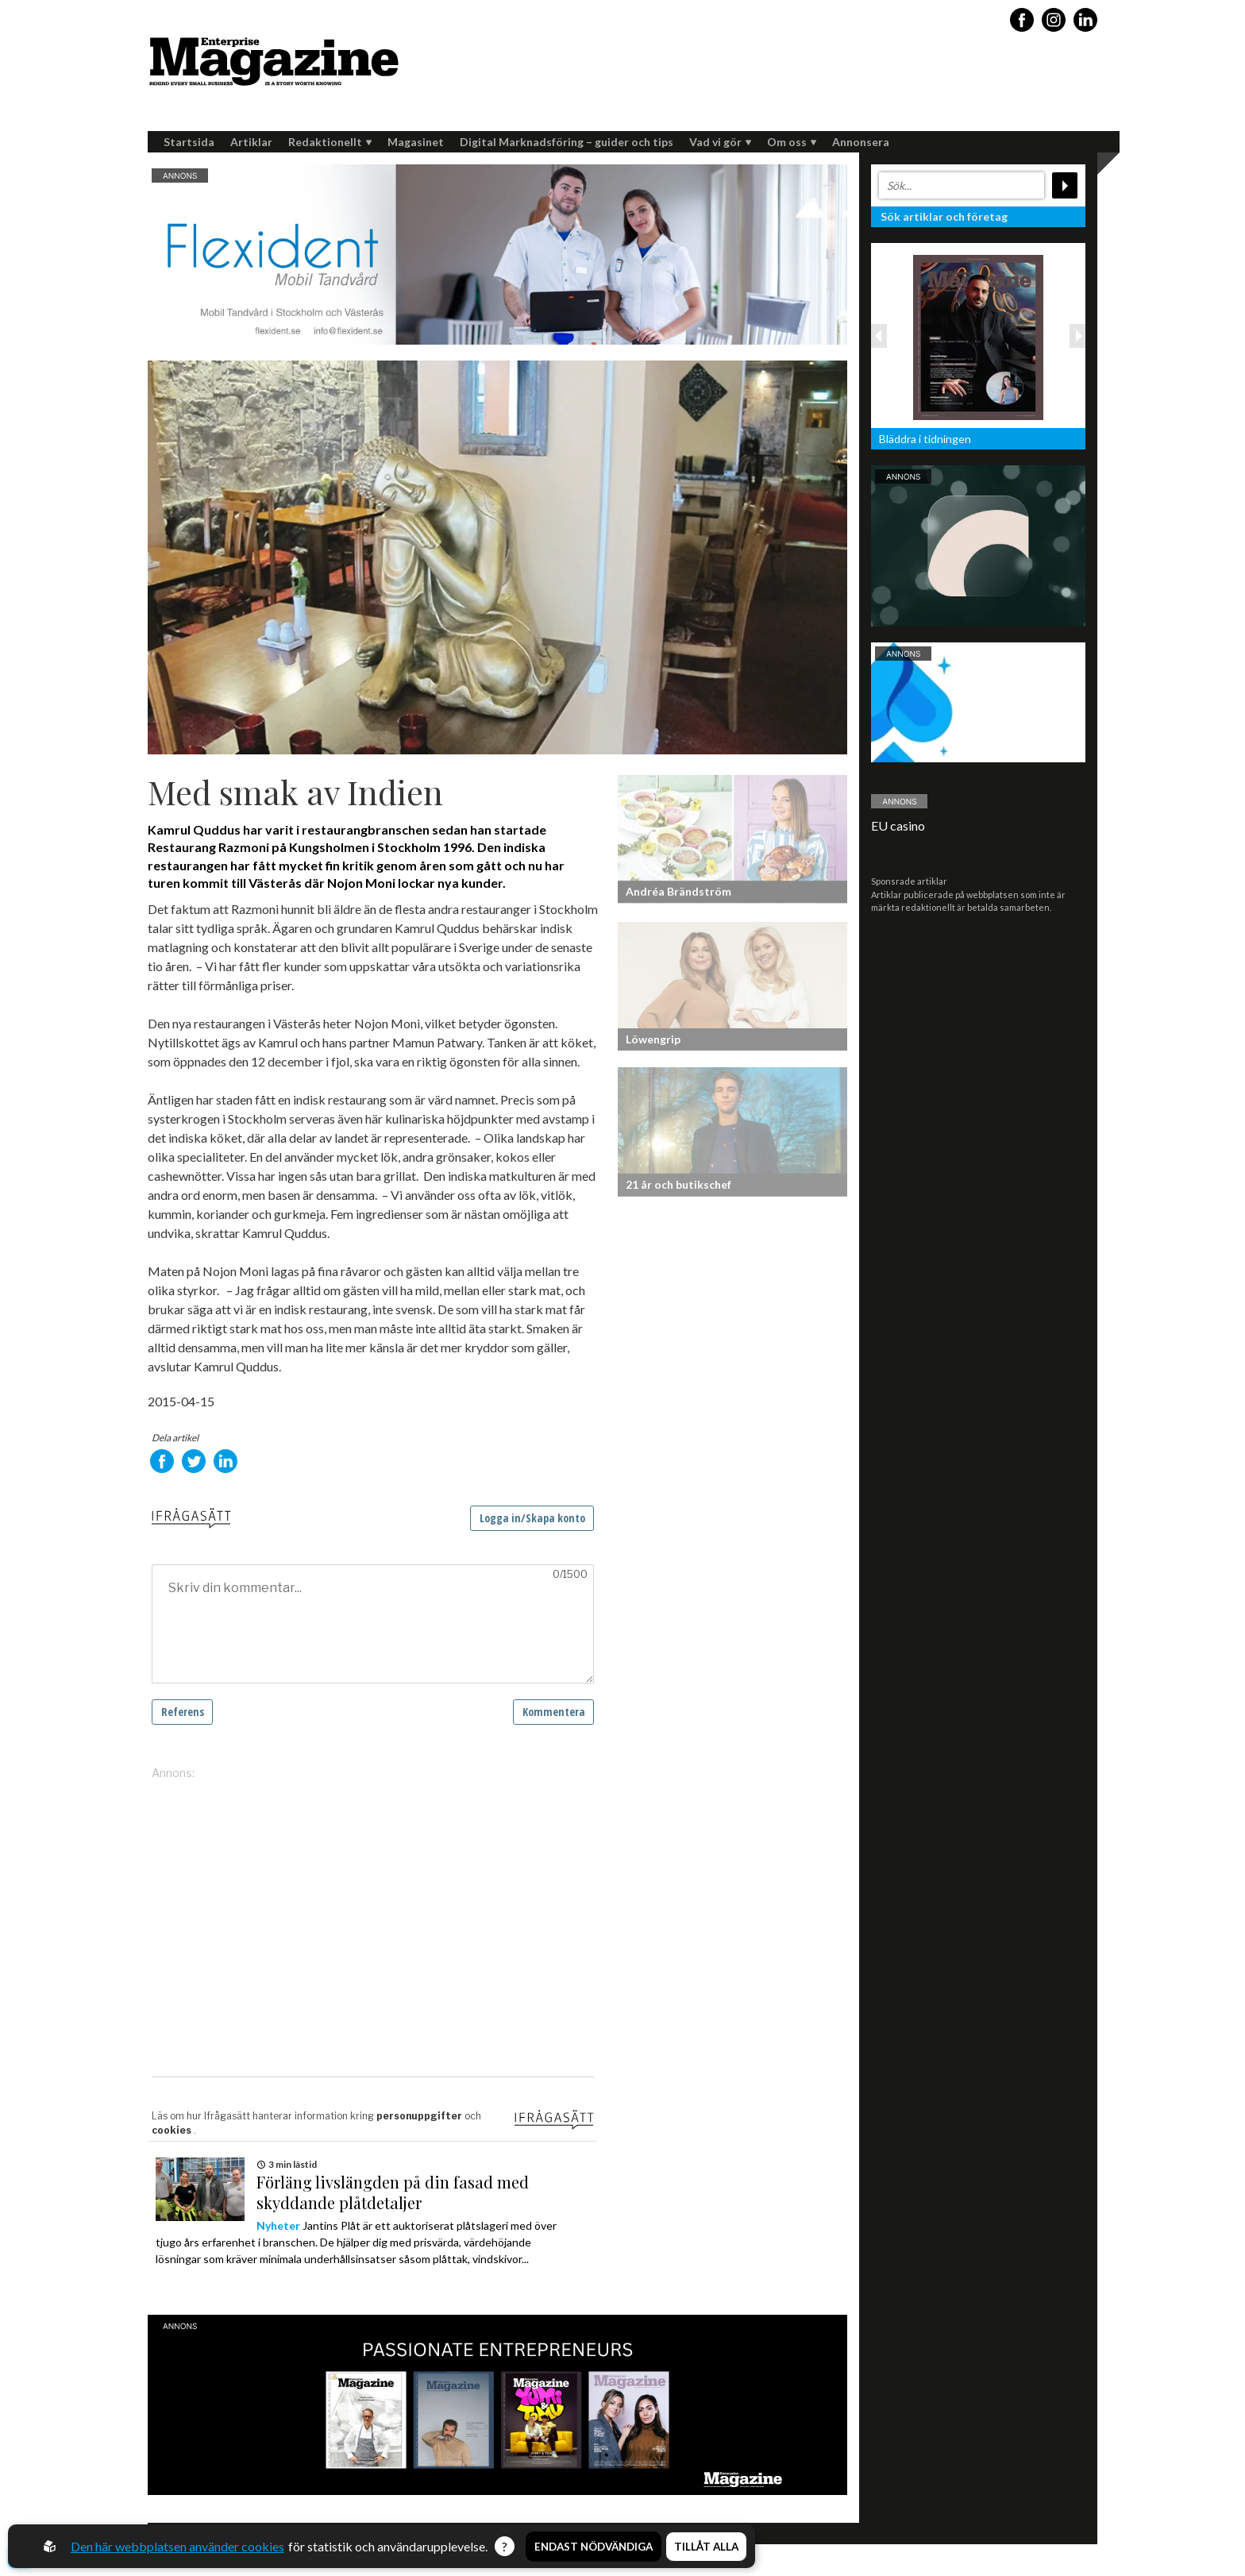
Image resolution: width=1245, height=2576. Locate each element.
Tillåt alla (706, 2546)
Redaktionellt (330, 141)
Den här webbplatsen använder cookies (177, 2546)
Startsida (189, 141)
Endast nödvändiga (593, 2546)
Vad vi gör (720, 141)
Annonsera (860, 141)
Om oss (791, 141)
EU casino (898, 825)
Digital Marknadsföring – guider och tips (566, 141)
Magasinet (415, 141)
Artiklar (251, 141)
